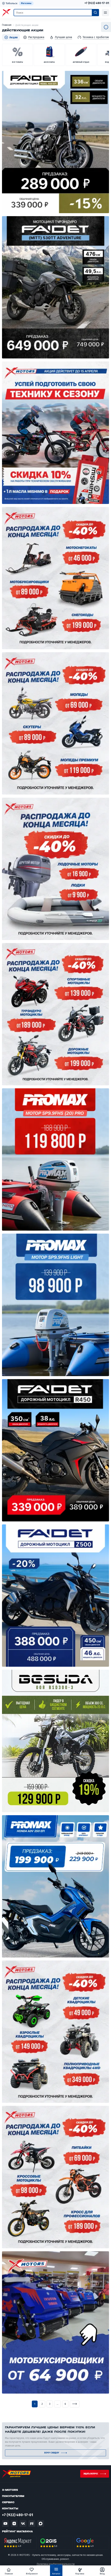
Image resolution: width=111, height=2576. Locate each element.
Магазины (26, 3)
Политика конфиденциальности (56, 2563)
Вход (102, 2571)
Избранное (32, 2571)
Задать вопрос (90, 2473)
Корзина (79, 2571)
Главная (9, 2571)
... (57, 2403)
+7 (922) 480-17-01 (96, 3)
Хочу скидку (51, 2452)
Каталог (56, 2572)
